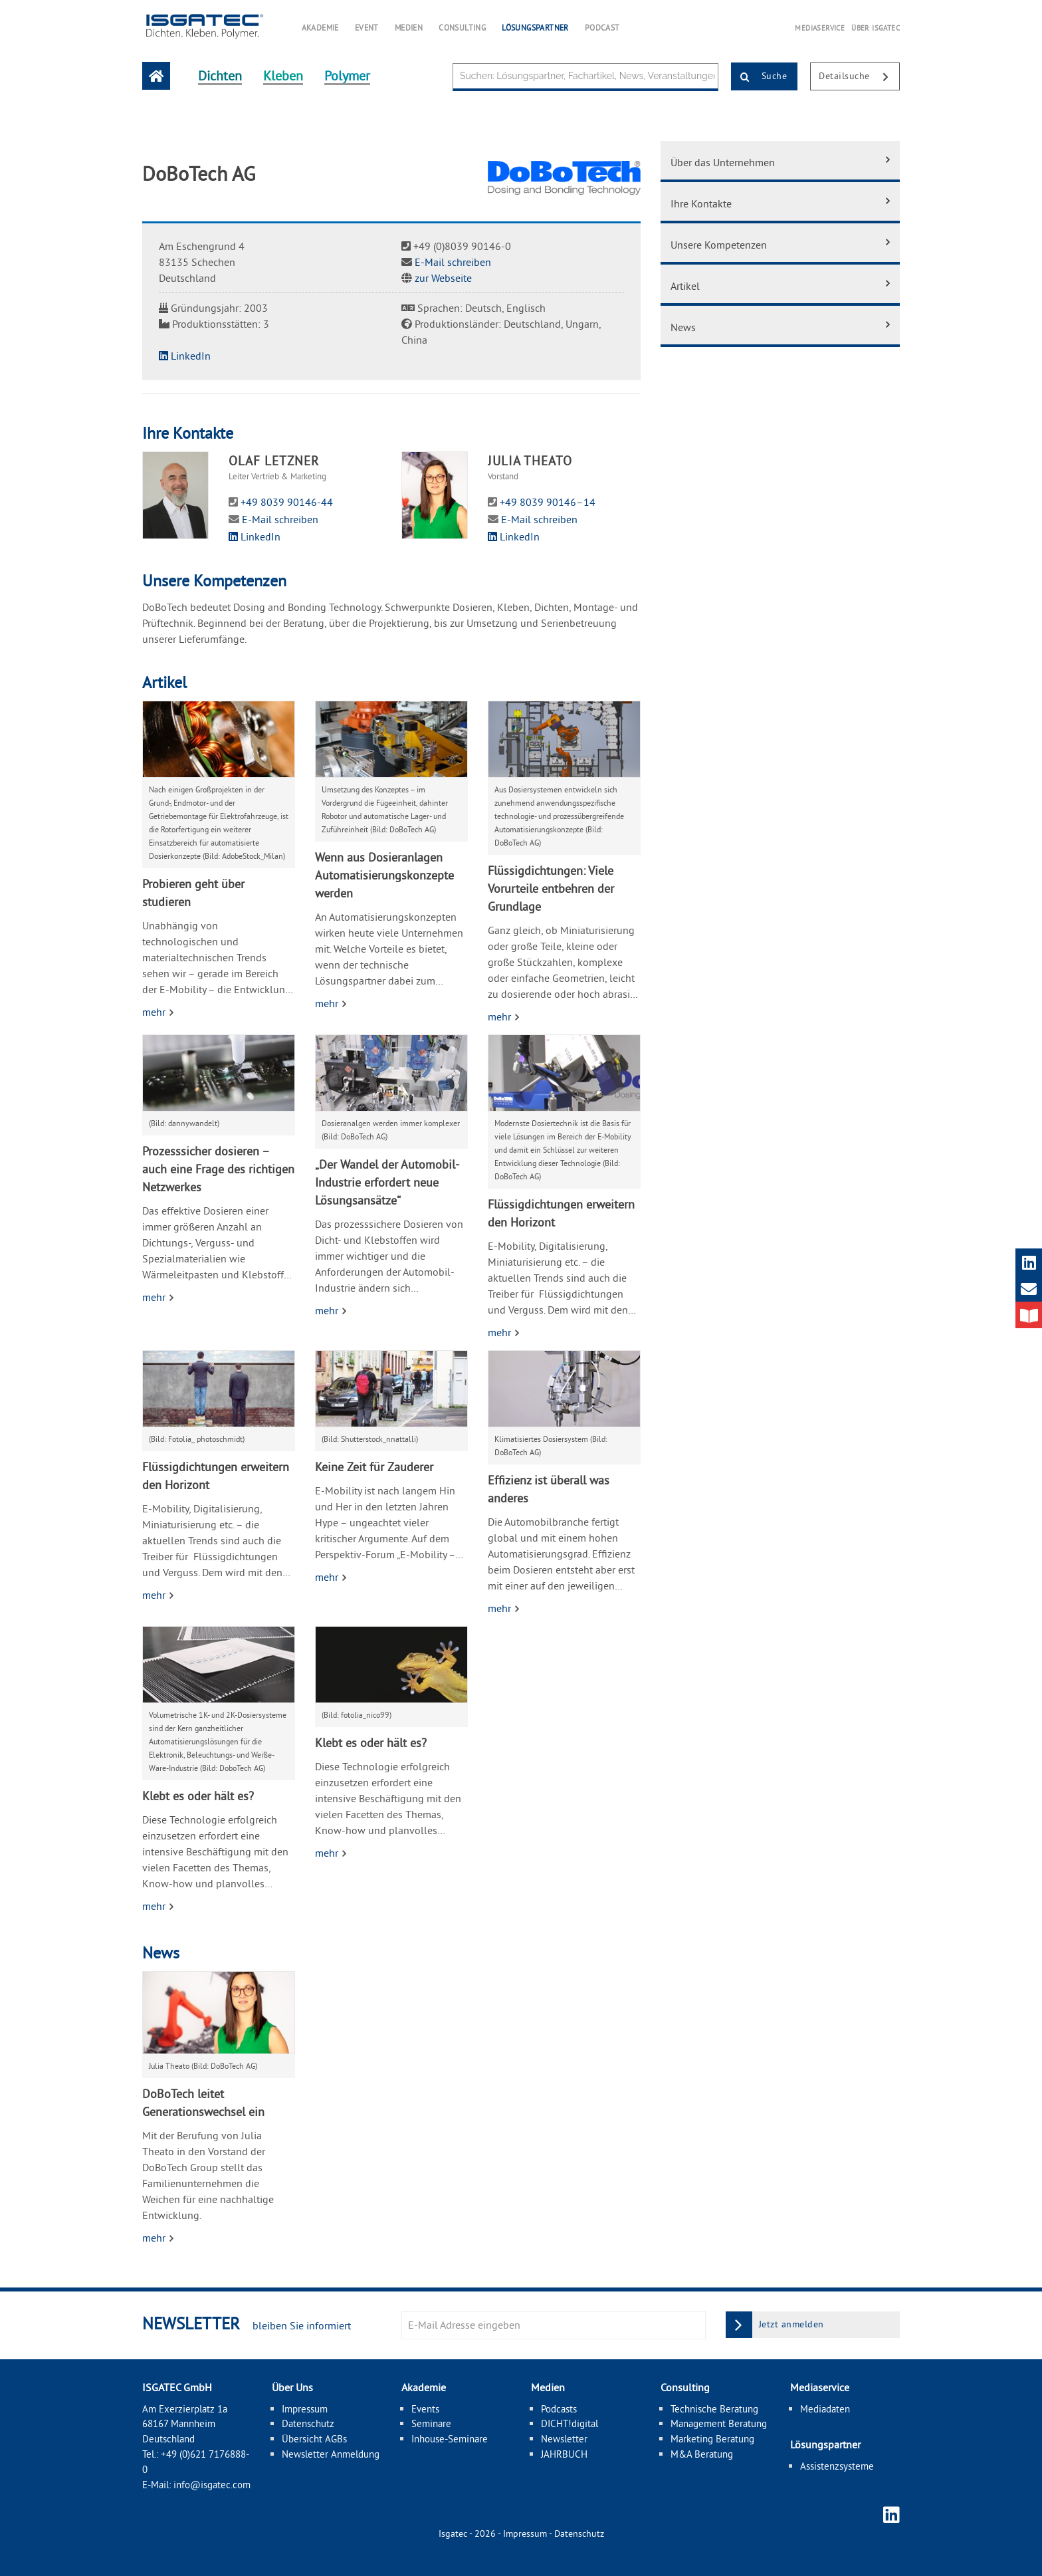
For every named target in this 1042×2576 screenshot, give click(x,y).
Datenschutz (308, 2423)
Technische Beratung (714, 2408)
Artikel (685, 286)
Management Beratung (719, 2423)
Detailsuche (859, 77)
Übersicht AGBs (314, 2438)
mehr (155, 1011)
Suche (759, 77)
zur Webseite (443, 278)
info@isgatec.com (212, 2484)
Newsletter (564, 2438)
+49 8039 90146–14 (547, 502)
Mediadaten (825, 2408)
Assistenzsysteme (837, 2466)
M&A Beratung (702, 2454)
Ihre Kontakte (701, 203)
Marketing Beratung (712, 2438)
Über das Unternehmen (723, 162)
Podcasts (559, 2408)
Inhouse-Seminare (449, 2438)
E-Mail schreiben (453, 262)
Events (425, 2408)
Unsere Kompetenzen (719, 244)
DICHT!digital (569, 2423)
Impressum (305, 2408)
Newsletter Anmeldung (330, 2454)
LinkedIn (185, 355)
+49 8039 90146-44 (287, 502)
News (683, 327)
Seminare (431, 2423)
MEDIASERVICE (820, 28)
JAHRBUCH (564, 2454)
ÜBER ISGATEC (875, 28)
